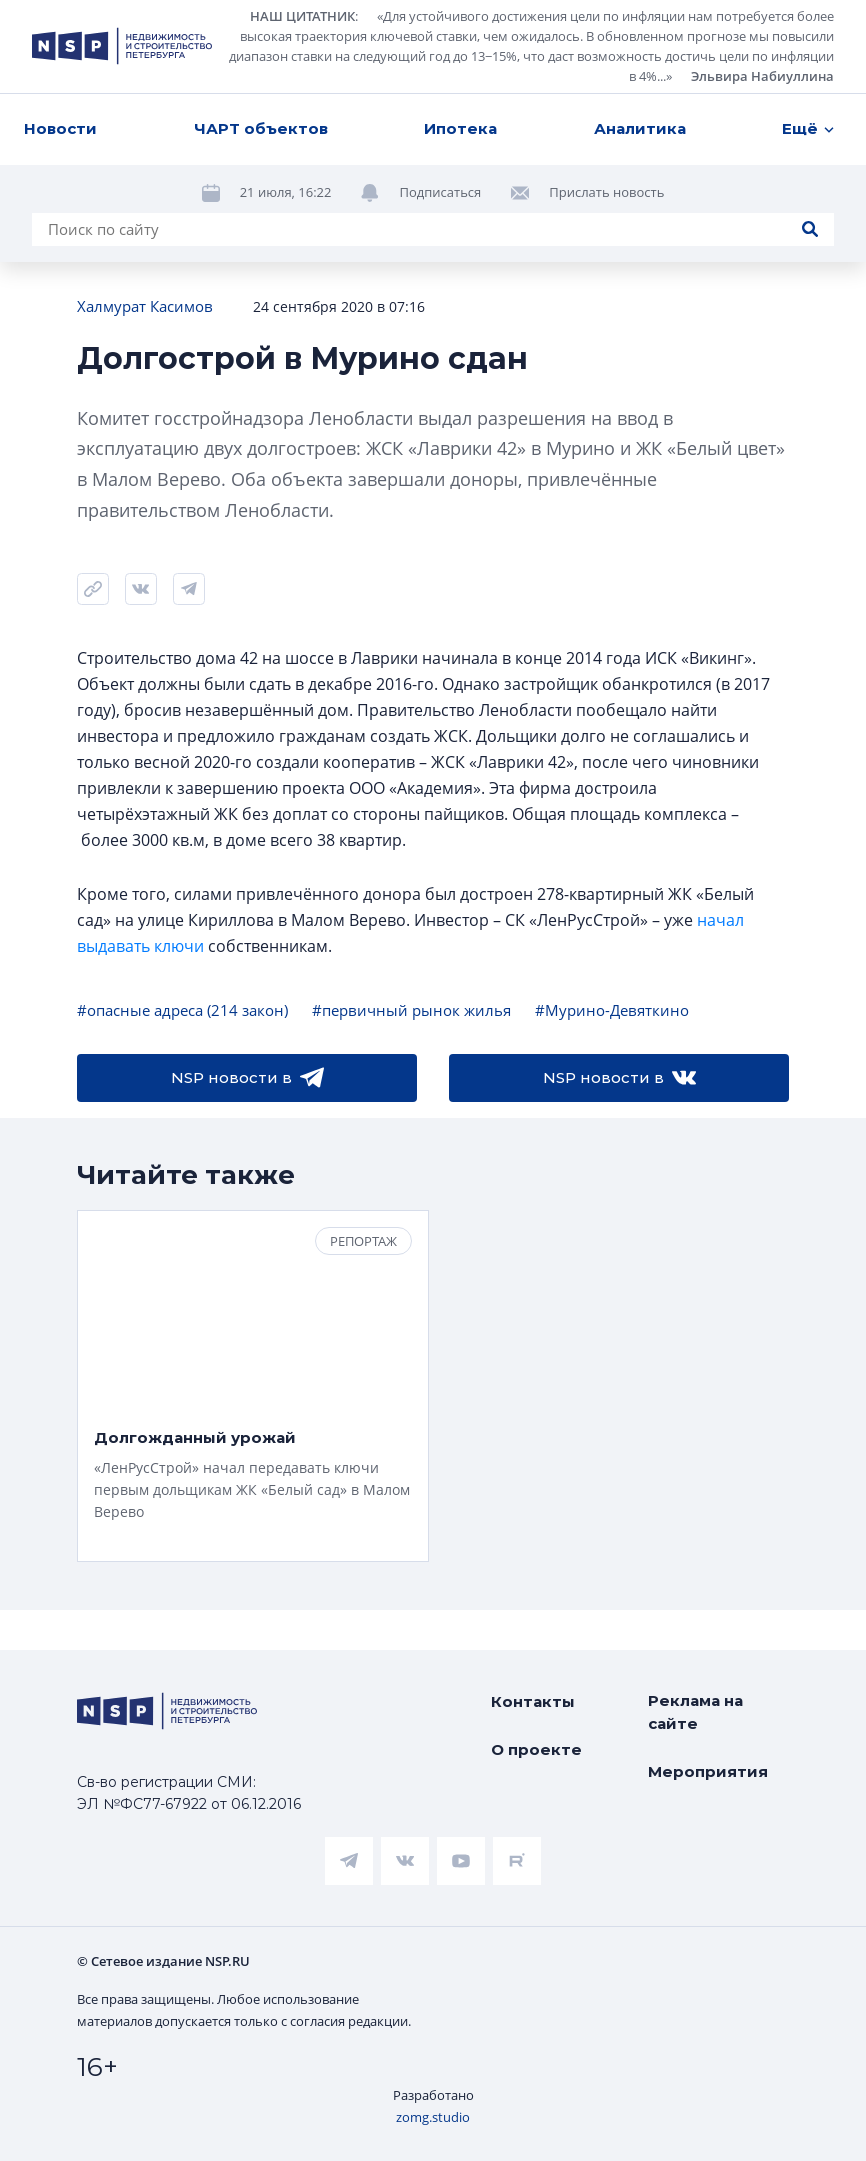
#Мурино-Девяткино (612, 1010)
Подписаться (440, 192)
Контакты (533, 1701)
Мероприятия (708, 1771)
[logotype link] (122, 46)
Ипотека (460, 128)
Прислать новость (606, 192)
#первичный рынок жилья (411, 1010)
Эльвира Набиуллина (762, 76)
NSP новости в (247, 1078)
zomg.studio (433, 2117)
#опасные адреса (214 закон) (182, 1010)
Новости (60, 128)
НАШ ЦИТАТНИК (302, 16)
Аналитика (640, 128)
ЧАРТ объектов (261, 128)
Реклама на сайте (695, 1712)
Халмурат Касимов (145, 306)
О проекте (536, 1749)
